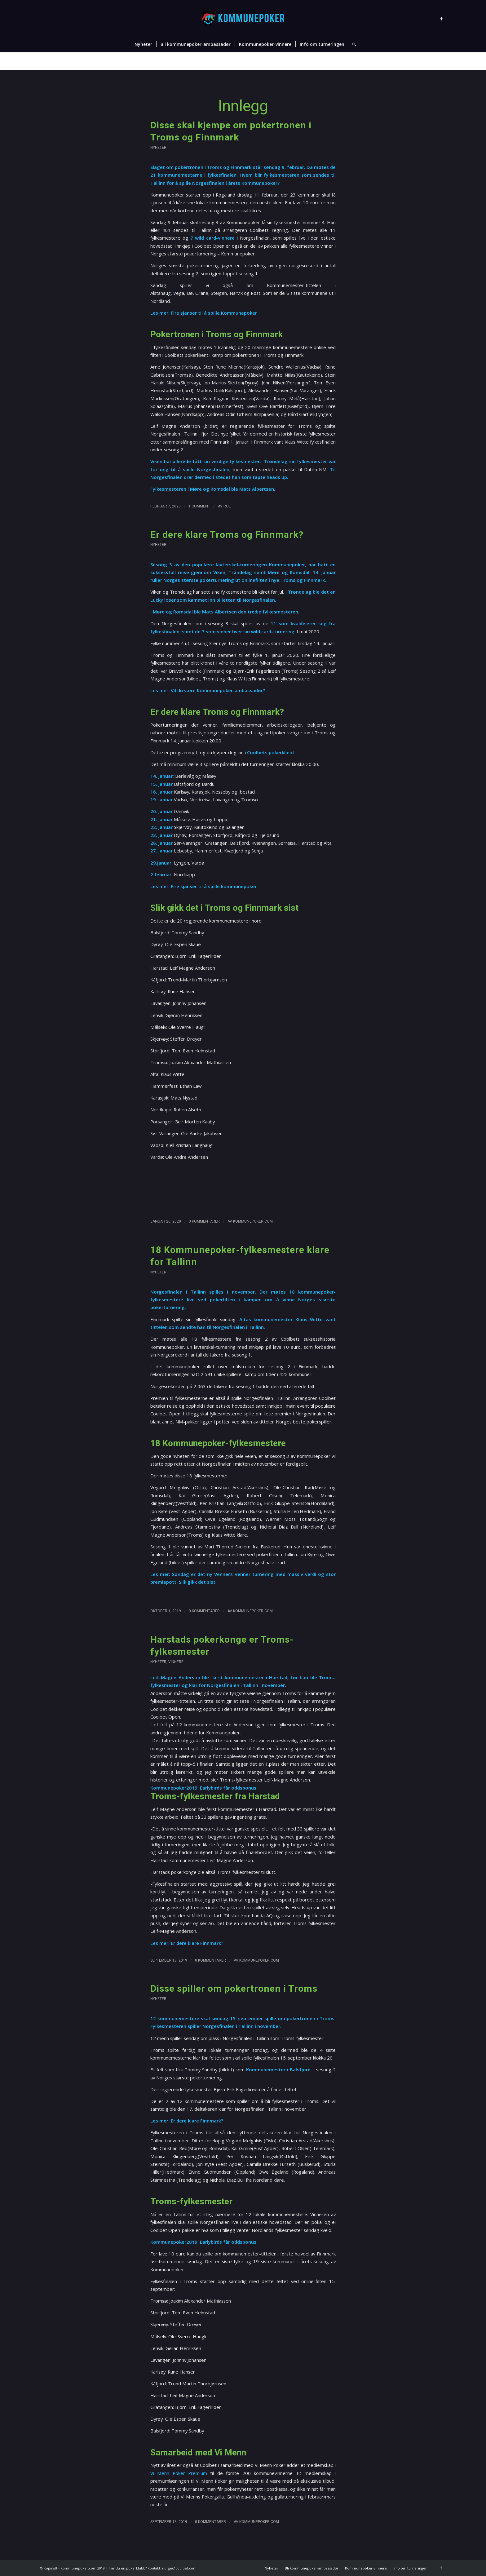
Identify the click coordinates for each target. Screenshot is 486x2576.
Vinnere (175, 1662)
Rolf (228, 506)
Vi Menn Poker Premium (178, 2473)
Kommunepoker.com (253, 1221)
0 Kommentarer (204, 1221)
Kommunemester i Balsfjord (279, 2069)
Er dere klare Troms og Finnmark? (226, 534)
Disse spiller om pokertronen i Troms (233, 1988)
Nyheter (398, 61)
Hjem (382, 61)
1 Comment (199, 506)
